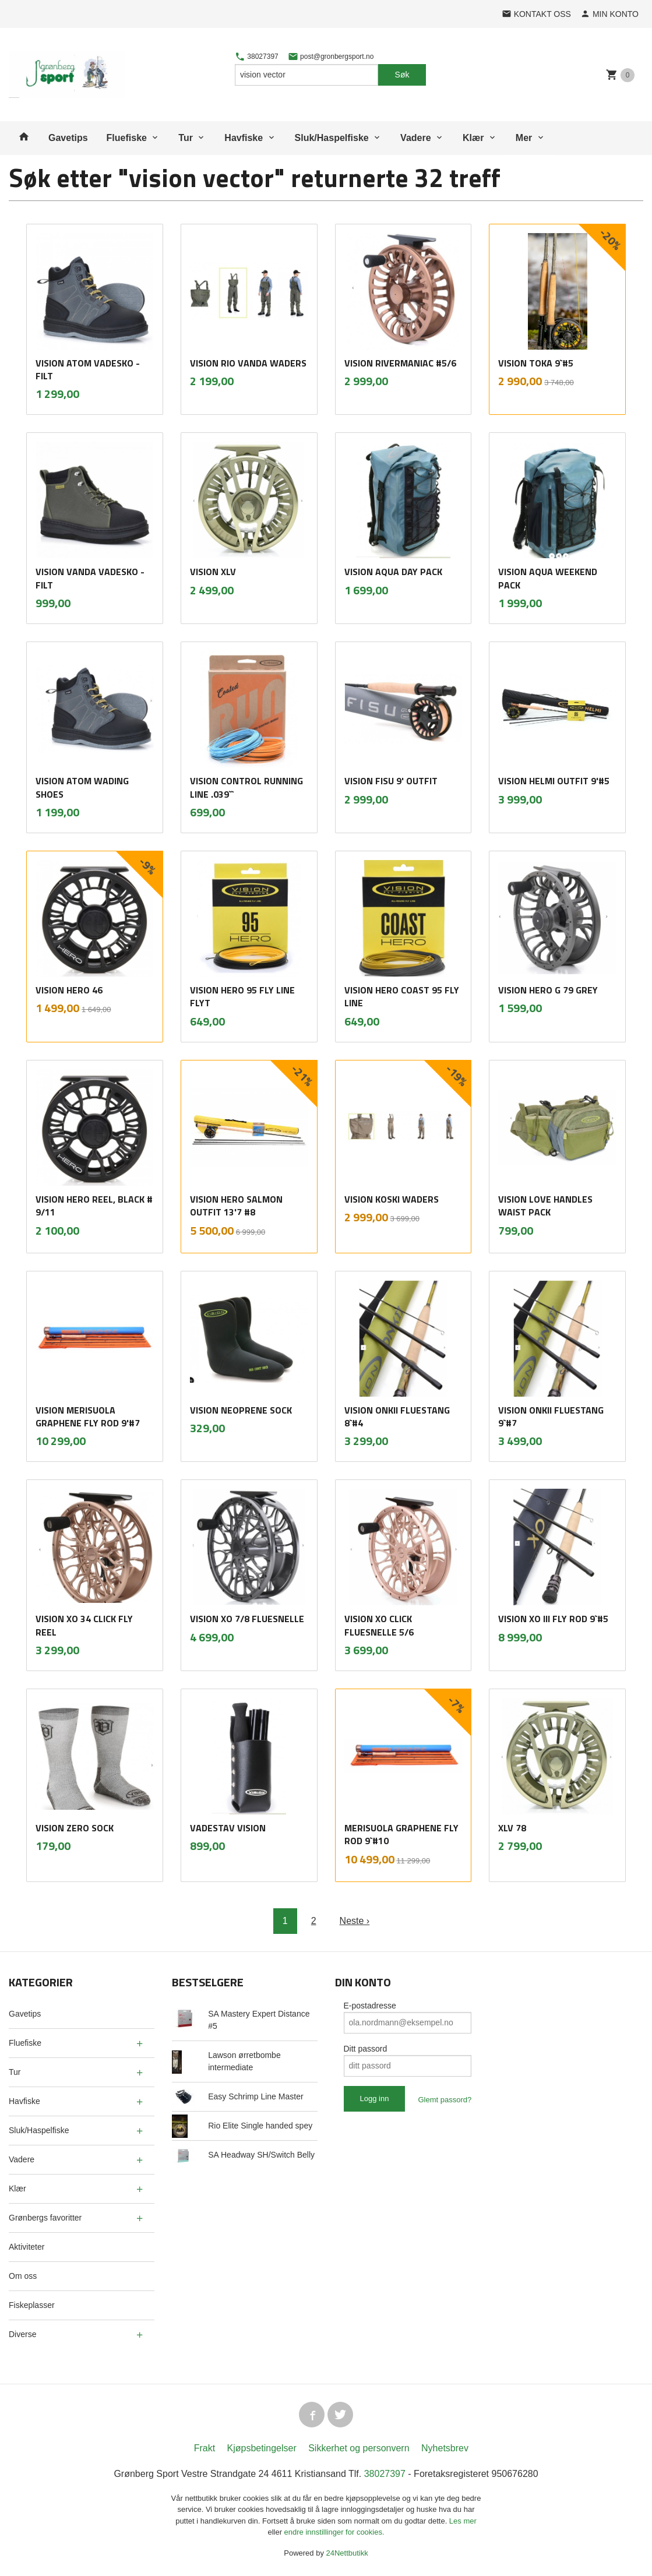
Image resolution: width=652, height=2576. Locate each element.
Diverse (22, 2334)
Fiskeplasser (32, 2305)
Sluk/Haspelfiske (332, 138)
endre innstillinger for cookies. (334, 2532)
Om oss (23, 2276)
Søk (402, 74)
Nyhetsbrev (444, 2448)
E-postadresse (370, 2005)
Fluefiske (127, 138)
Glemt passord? (444, 2099)
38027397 (257, 56)
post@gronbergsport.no (331, 56)
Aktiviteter (26, 2246)
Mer (524, 138)
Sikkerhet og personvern (358, 2448)
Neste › (355, 1921)
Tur (185, 138)
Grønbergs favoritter (45, 2217)
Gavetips (68, 138)
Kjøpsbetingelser (262, 2448)
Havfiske (243, 138)
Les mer (463, 2521)
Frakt (204, 2448)
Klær (473, 138)
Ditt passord (365, 2048)
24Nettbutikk (347, 2553)
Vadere (415, 138)
